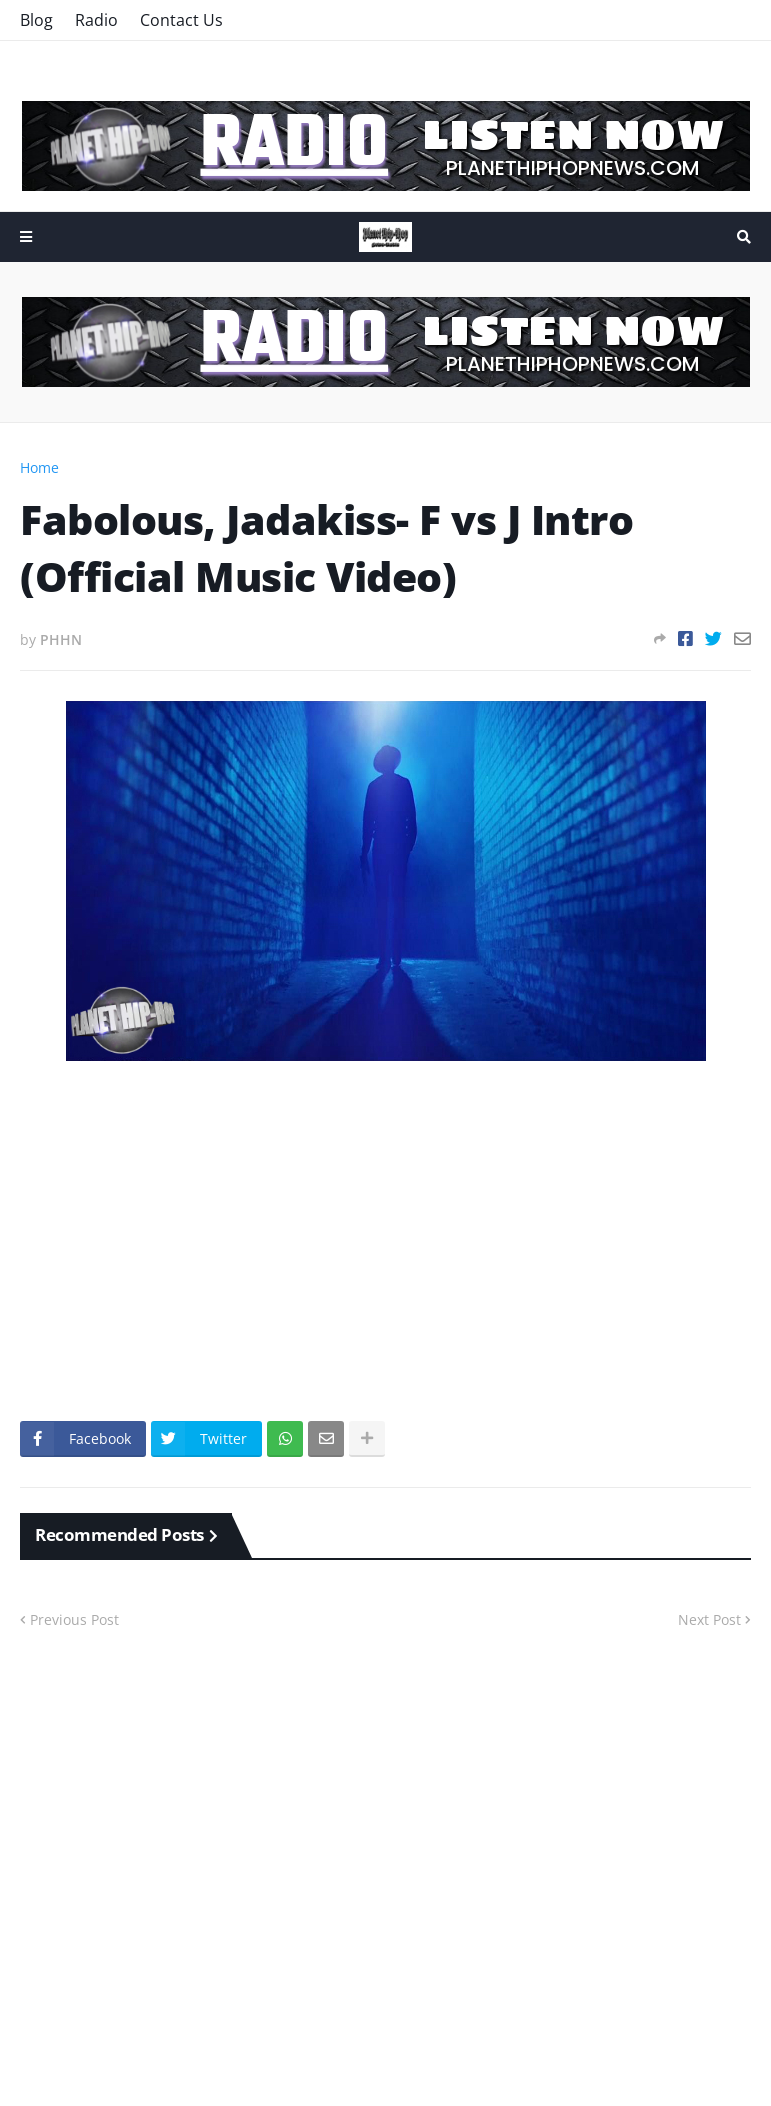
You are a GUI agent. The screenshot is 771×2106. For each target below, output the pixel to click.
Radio (96, 20)
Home (39, 467)
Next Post (709, 1619)
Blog (36, 20)
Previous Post (74, 1619)
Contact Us (181, 20)
